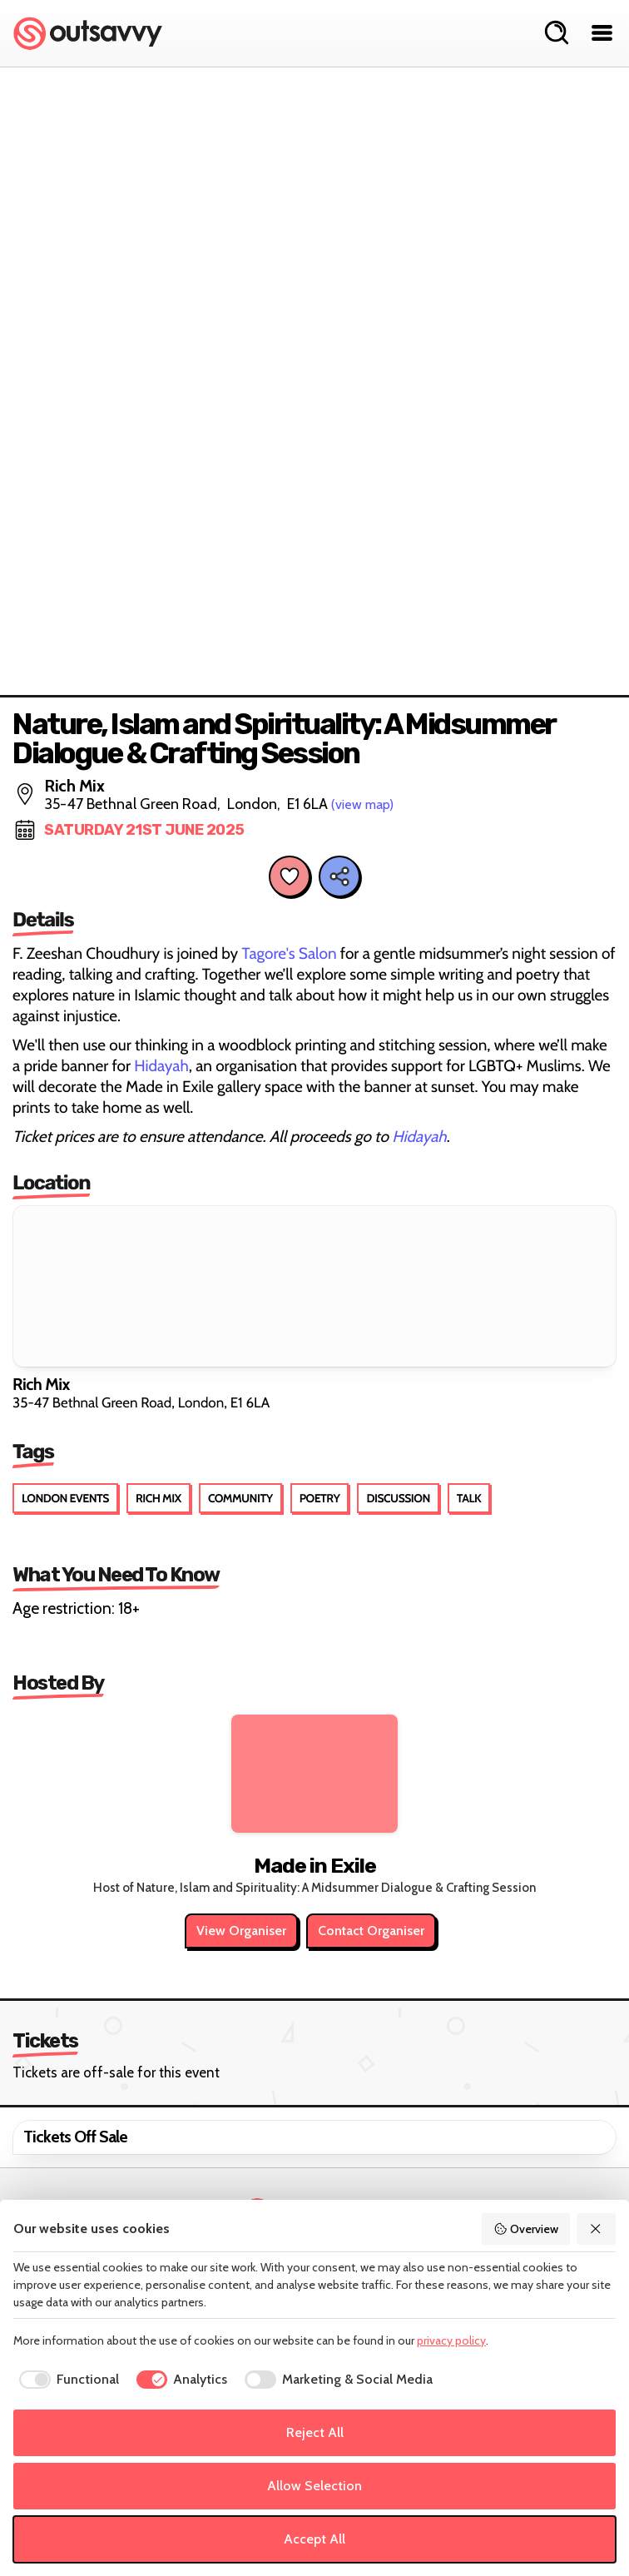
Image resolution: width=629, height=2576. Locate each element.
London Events (65, 1498)
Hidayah (160, 1065)
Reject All (315, 2432)
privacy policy (451, 2340)
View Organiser (241, 1930)
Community (240, 1498)
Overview (525, 2228)
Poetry (320, 1498)
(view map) (362, 804)
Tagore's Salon (288, 953)
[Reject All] (597, 2229)
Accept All (314, 2539)
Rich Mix (158, 1498)
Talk (469, 1498)
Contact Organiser (371, 1930)
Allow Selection (314, 2486)
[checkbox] (66, 2380)
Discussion (397, 1498)
